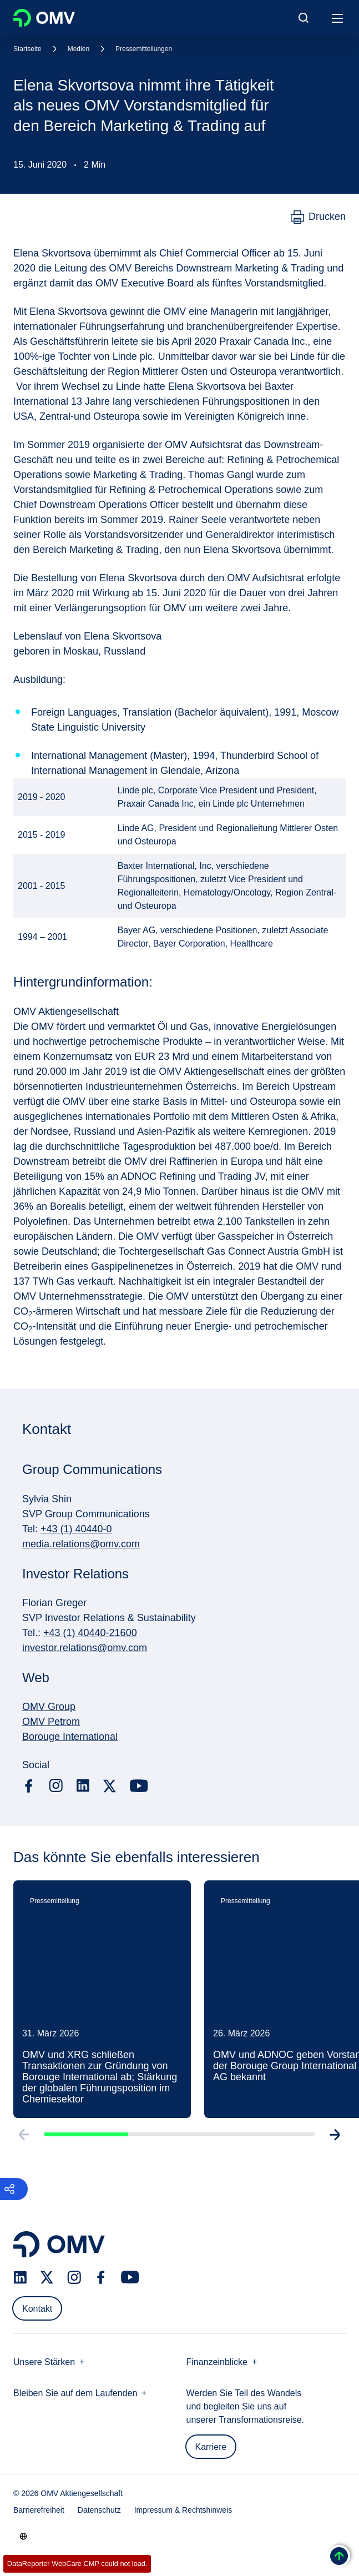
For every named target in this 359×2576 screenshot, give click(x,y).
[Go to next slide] (336, 2138)
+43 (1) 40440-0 (76, 1528)
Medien (78, 49)
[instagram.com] (56, 1786)
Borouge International (70, 1736)
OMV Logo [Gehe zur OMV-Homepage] (44, 18)
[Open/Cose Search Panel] (303, 17)
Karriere (211, 2447)
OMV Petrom (51, 1721)
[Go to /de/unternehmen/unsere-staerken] (23, 2536)
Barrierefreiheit (38, 2509)
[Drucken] (318, 217)
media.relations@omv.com (81, 1543)
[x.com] (110, 1786)
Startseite (27, 49)
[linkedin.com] (83, 1786)
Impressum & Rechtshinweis (183, 2509)
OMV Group (48, 1706)
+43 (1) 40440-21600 (90, 1632)
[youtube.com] (139, 1786)
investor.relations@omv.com (84, 1647)
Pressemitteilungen (143, 49)
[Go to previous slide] (23, 2138)
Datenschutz (99, 2509)
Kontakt (37, 2308)
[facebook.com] (29, 1786)
